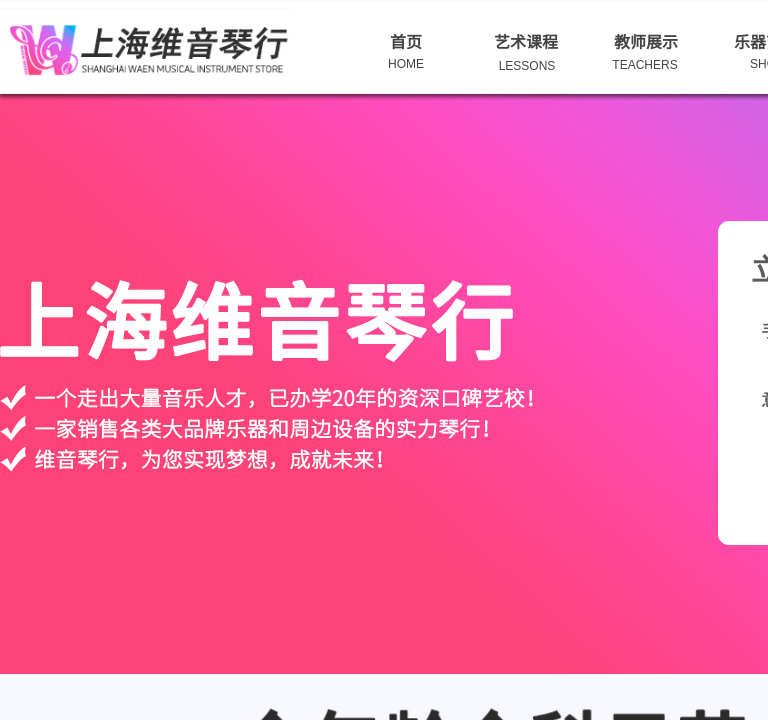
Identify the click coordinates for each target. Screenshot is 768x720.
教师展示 (646, 41)
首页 (406, 41)
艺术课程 (526, 41)
